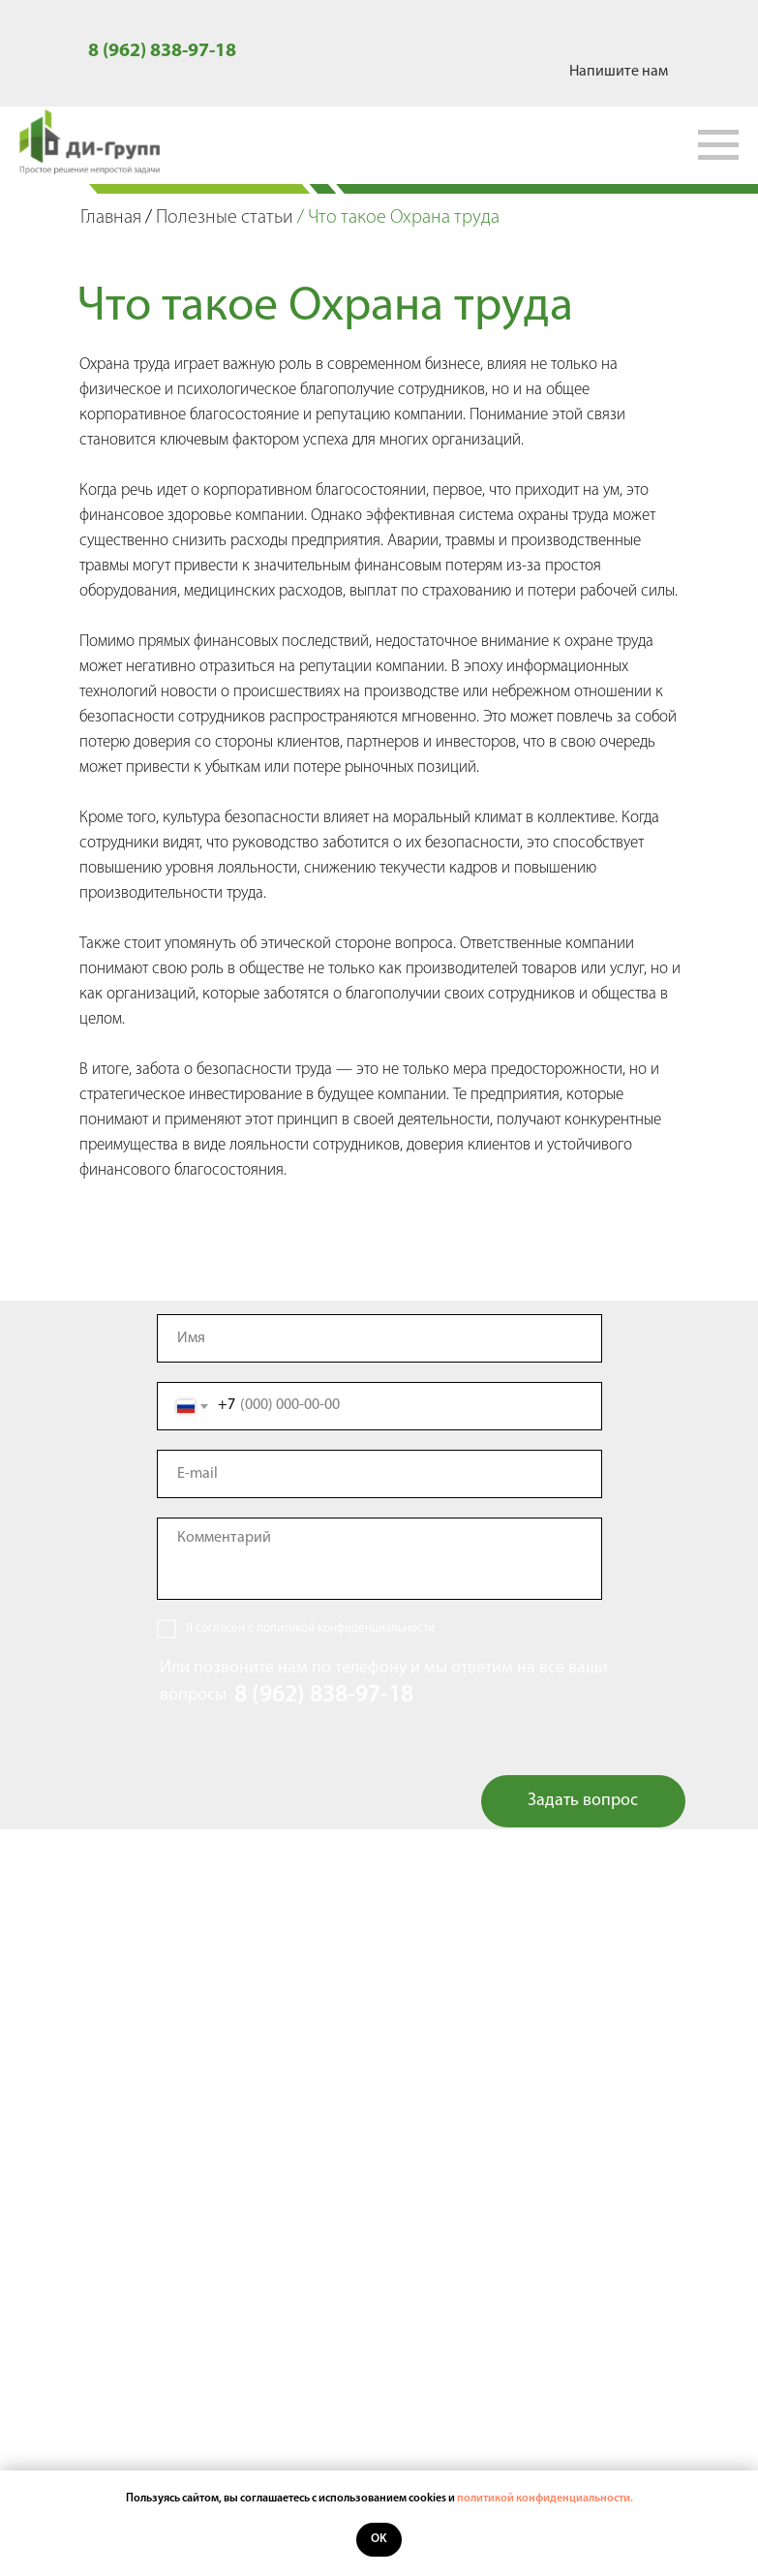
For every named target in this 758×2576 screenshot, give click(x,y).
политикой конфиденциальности (346, 1628)
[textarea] (379, 1559)
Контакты (379, 2272)
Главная (110, 218)
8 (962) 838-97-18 (162, 51)
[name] (379, 1338)
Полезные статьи (224, 218)
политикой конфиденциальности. (545, 2498)
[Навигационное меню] (718, 145)
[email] (379, 1474)
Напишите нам (618, 71)
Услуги (379, 2176)
